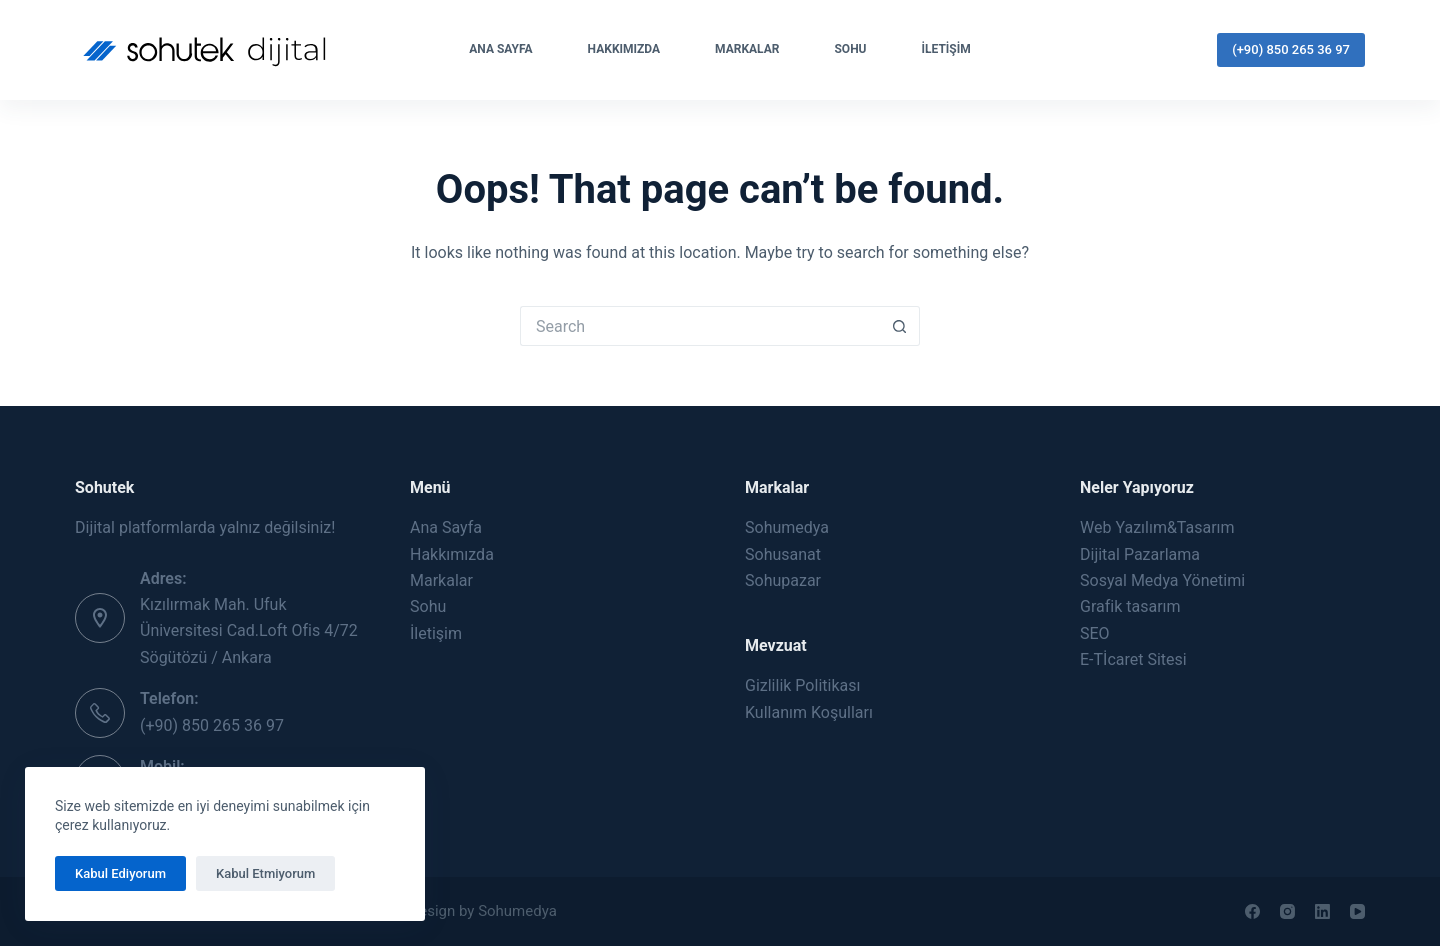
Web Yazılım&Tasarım (1157, 527)
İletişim (946, 49)
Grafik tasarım (1130, 606)
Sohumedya (787, 527)
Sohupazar (783, 580)
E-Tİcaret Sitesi (1133, 659)
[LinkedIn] (1322, 911)
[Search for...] (700, 326)
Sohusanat (783, 554)
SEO (1095, 633)
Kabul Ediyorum (120, 873)
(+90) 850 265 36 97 (1291, 49)
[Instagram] (1287, 911)
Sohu (850, 49)
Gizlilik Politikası (802, 685)
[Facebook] (1252, 911)
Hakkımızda (624, 49)
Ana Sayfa (500, 49)
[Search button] (900, 326)
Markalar (747, 49)
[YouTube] (1357, 911)
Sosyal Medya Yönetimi (1162, 580)
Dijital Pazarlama (1140, 554)
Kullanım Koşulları (809, 712)
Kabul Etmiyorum (265, 873)
